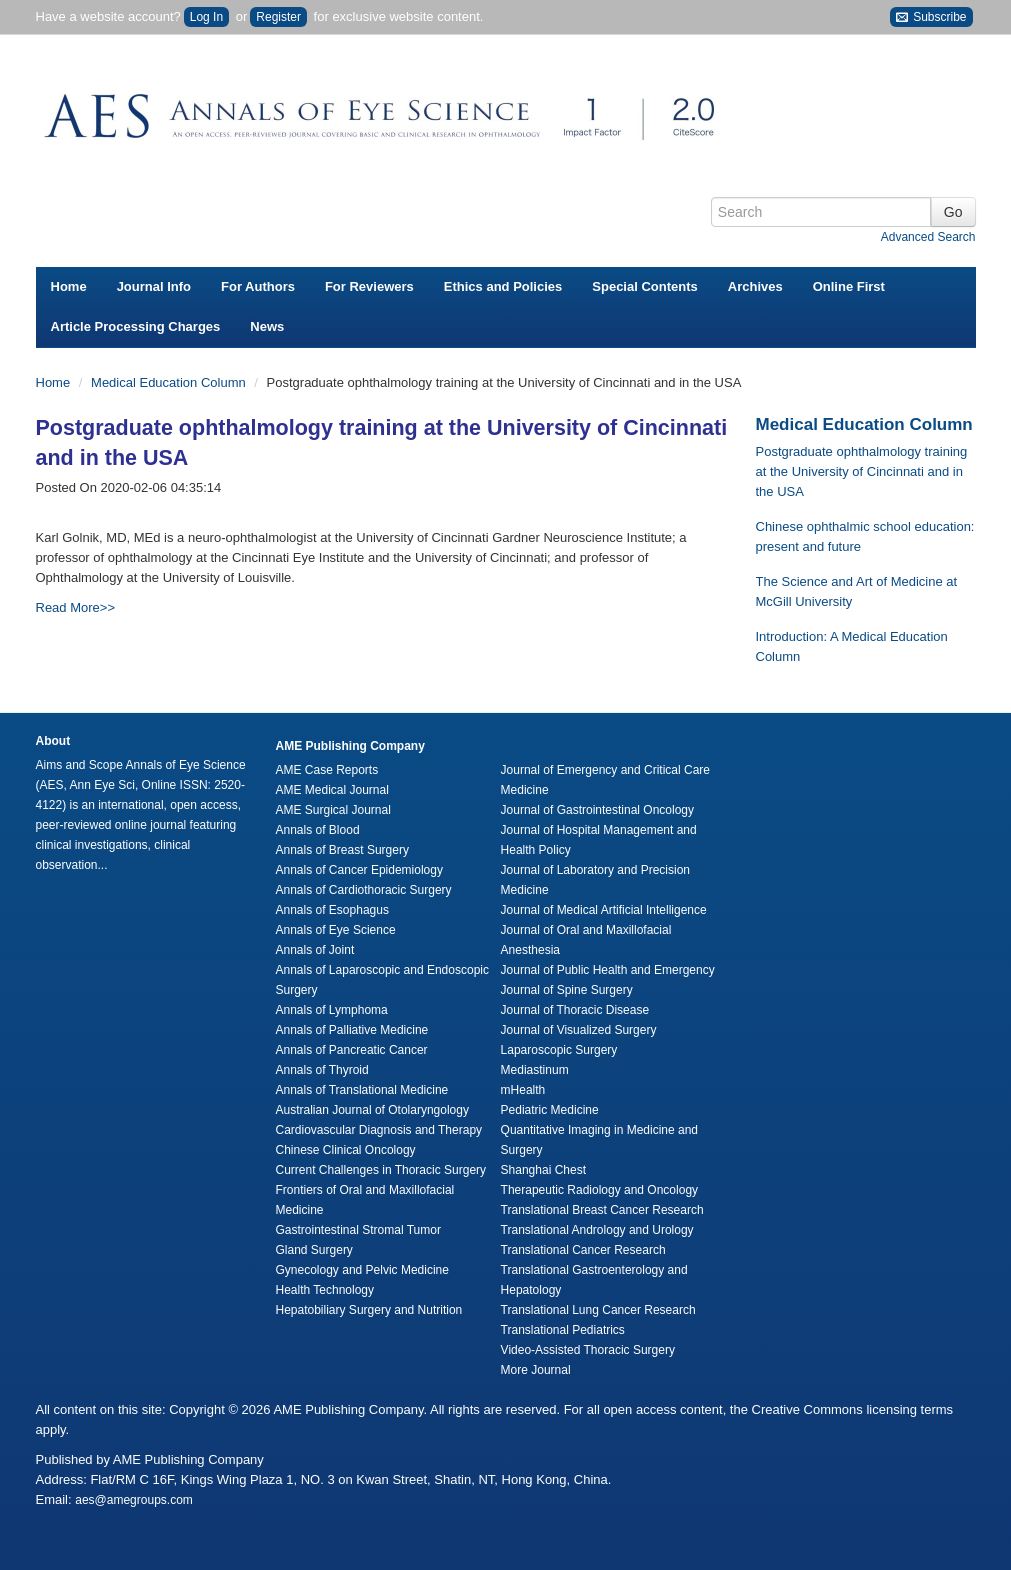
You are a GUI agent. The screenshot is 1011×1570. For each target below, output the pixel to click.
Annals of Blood (318, 830)
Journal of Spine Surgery (567, 990)
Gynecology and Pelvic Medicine (362, 1270)
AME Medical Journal (332, 790)
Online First (849, 286)
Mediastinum (535, 1070)
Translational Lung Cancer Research (598, 1310)
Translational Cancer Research (583, 1250)
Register (278, 17)
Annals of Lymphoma (332, 1010)
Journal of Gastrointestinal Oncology (597, 810)
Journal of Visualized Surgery (579, 1030)
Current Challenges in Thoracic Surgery (381, 1170)
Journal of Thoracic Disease (575, 1010)
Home (69, 286)
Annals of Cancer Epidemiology (359, 870)
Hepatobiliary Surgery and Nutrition (369, 1310)
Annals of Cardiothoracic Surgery (364, 890)
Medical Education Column (170, 382)
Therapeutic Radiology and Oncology (599, 1190)
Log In (206, 17)
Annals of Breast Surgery (342, 850)
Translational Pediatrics (563, 1330)
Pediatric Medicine (550, 1110)
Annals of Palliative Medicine (352, 1030)
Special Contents (644, 286)
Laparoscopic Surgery (559, 1050)
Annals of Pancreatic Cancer (352, 1050)
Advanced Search (928, 237)
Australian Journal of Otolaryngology (372, 1110)
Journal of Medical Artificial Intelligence (604, 910)
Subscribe (931, 17)
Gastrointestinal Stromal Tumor (358, 1230)
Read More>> (76, 607)
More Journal (536, 1370)
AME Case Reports (327, 770)
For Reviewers (369, 286)
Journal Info (154, 286)
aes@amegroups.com (134, 1500)
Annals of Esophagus (332, 910)
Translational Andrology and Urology (597, 1230)
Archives (755, 286)
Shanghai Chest (543, 1170)
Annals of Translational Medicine (362, 1090)
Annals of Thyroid (322, 1070)
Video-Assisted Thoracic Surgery (588, 1350)
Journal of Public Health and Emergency (608, 970)
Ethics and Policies (503, 286)
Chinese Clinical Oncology (346, 1150)
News (267, 326)
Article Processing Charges (136, 326)
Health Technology (325, 1290)
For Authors (258, 286)
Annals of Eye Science (336, 930)
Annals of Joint (315, 950)
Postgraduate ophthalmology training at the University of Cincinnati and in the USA (862, 471)
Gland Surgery (314, 1250)
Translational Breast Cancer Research (602, 1210)
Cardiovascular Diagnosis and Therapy (379, 1130)
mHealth (523, 1090)
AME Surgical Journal (333, 810)
